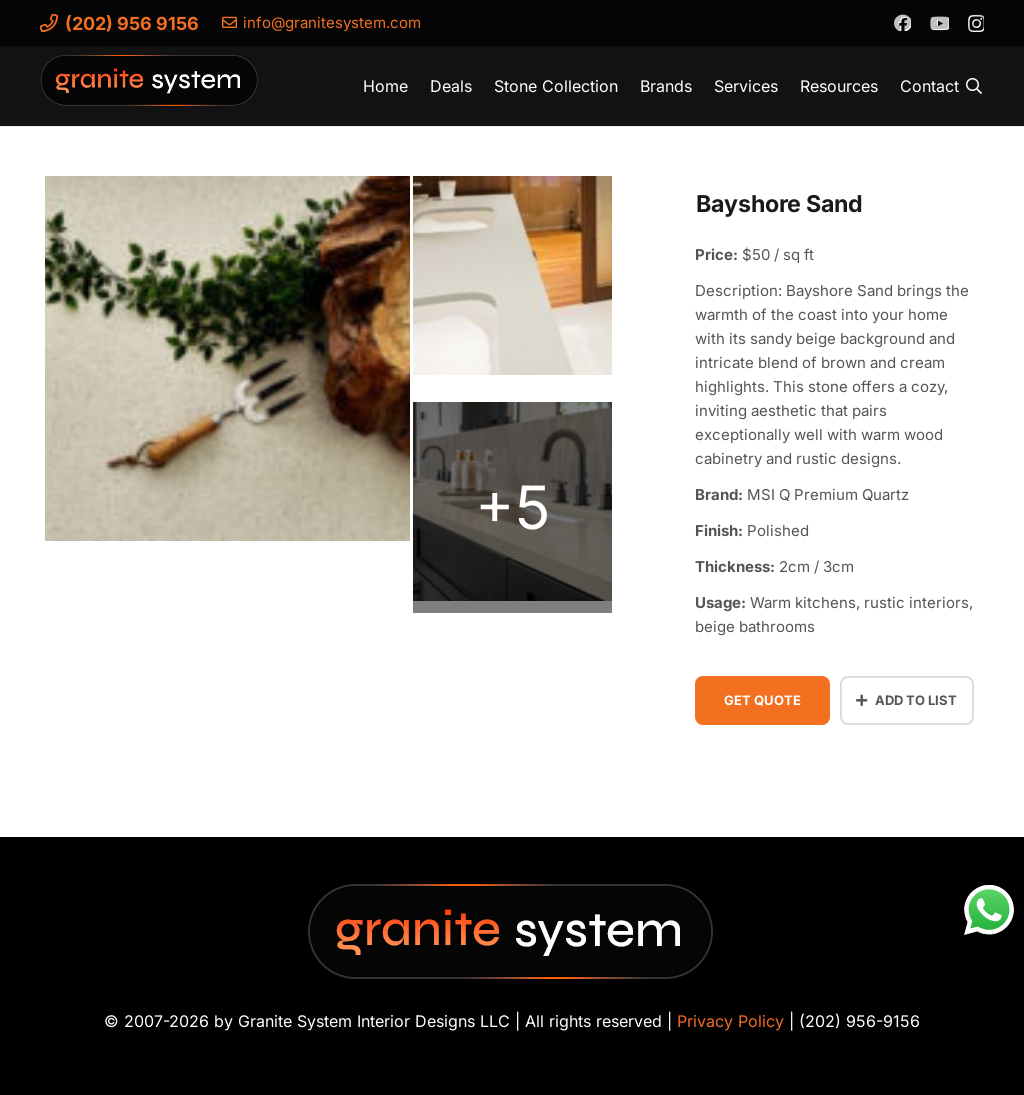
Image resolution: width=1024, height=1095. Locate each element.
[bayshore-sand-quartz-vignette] (227, 364)
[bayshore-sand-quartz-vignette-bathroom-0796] (512, 507)
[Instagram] (975, 23)
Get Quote (762, 700)
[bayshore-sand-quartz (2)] (512, 281)
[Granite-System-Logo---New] (150, 91)
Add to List (906, 700)
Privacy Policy (730, 1021)
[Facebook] (902, 22)
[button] (974, 86)
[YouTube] (939, 22)
